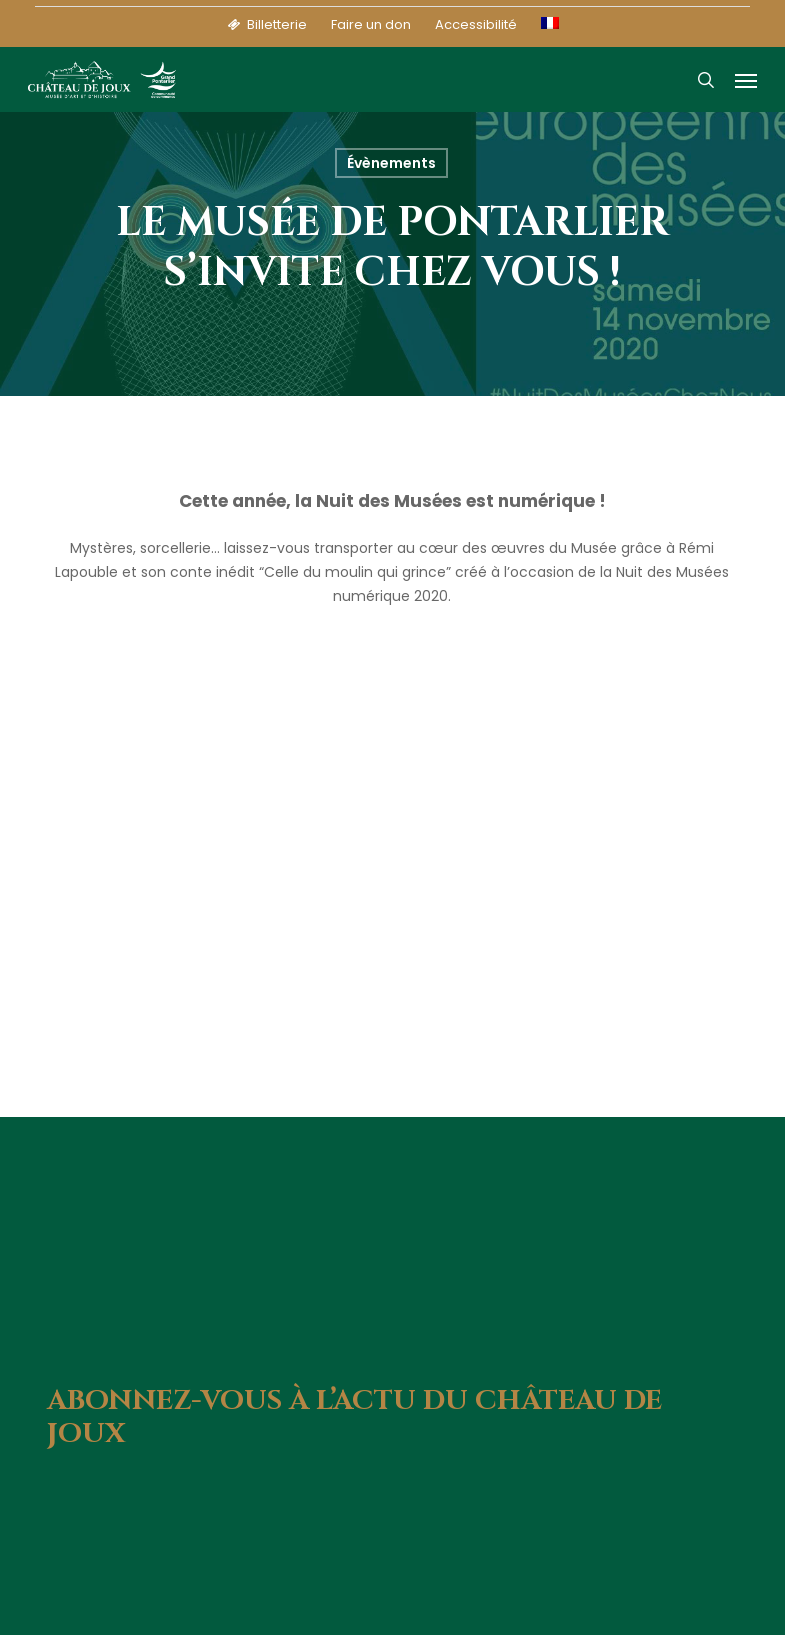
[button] (746, 80)
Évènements (391, 163)
